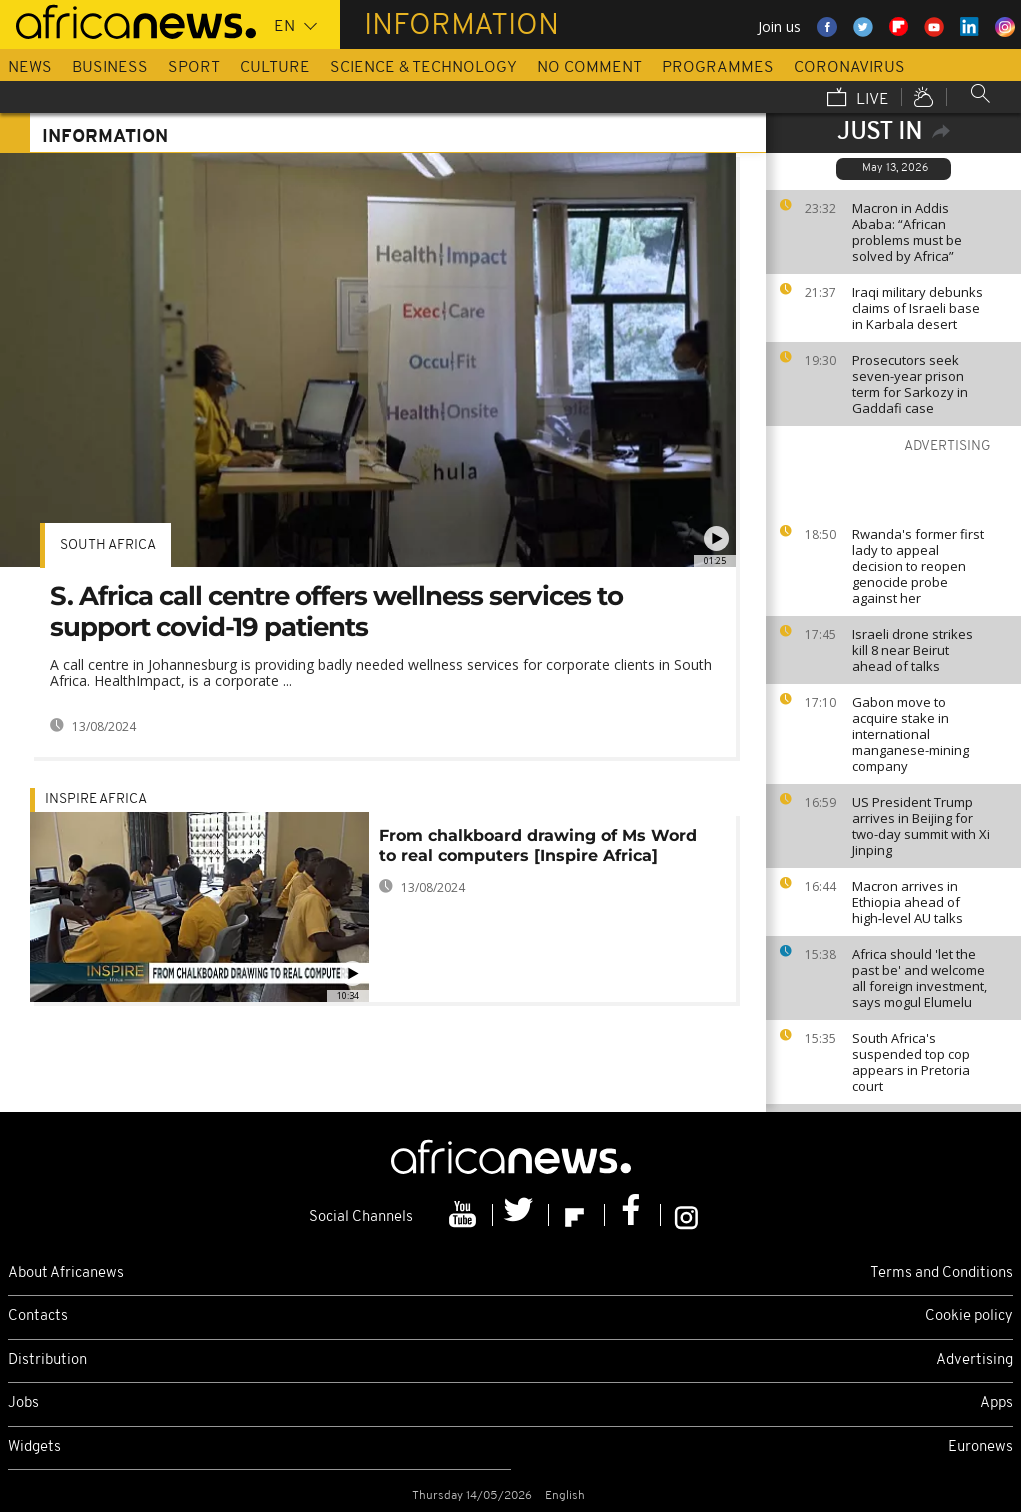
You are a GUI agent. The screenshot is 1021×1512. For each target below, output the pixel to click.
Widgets (34, 1447)
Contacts (38, 1316)
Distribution (47, 1360)
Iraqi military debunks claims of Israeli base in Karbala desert (917, 308)
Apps (996, 1403)
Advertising (974, 1360)
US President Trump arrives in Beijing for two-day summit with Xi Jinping (921, 826)
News (30, 68)
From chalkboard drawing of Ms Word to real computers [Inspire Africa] (538, 845)
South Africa (108, 545)
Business (110, 68)
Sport (194, 68)
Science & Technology (423, 68)
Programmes (718, 68)
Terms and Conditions (941, 1273)
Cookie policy (969, 1316)
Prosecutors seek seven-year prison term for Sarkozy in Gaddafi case (910, 384)
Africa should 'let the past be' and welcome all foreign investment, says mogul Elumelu (919, 978)
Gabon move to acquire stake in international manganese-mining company (910, 734)
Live (858, 99)
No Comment (589, 68)
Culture (275, 68)
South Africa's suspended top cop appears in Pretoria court (911, 1062)
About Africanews (66, 1273)
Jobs (23, 1403)
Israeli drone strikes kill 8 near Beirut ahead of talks (912, 650)
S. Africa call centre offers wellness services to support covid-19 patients (336, 611)
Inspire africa (96, 799)
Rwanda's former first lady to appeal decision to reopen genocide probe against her (918, 566)
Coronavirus (849, 68)
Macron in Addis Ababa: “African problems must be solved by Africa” (907, 232)
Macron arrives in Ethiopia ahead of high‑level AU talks (907, 902)
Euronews (980, 1447)
